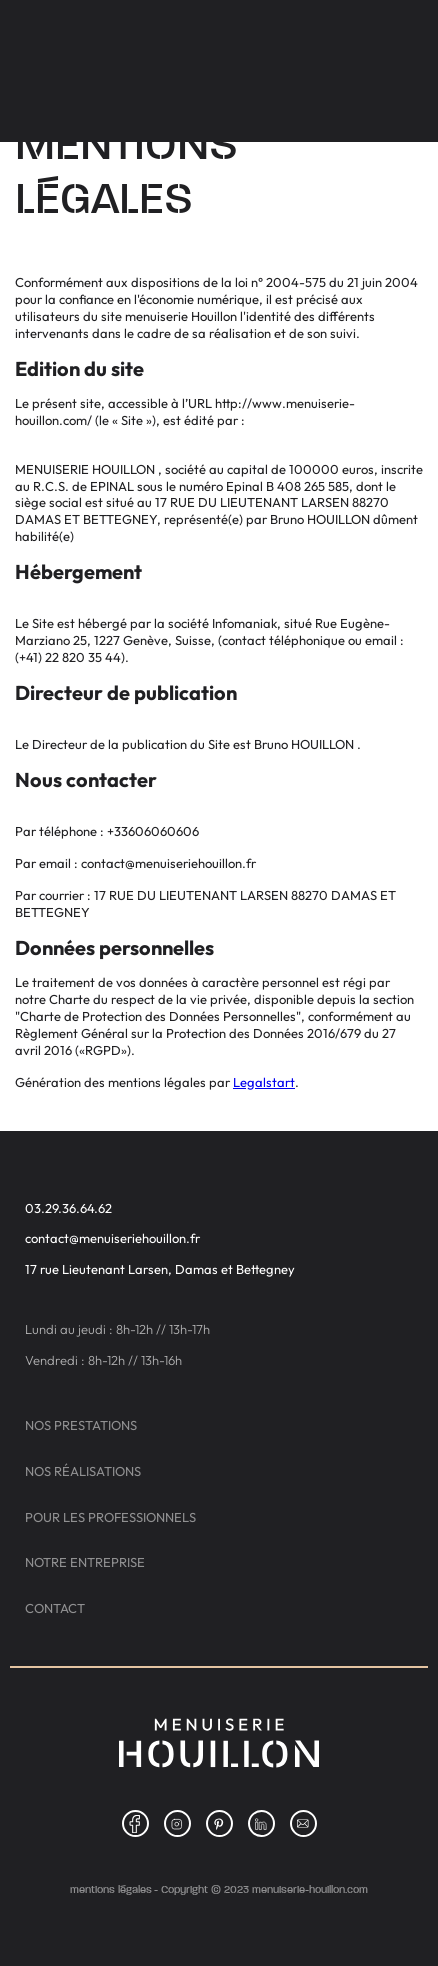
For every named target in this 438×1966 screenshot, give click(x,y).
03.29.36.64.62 (68, 1208)
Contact (55, 1608)
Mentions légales (111, 1889)
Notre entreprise (85, 1562)
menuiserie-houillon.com (310, 1889)
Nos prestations (81, 1425)
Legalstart (264, 1082)
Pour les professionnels (110, 1517)
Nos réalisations (83, 1471)
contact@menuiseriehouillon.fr (112, 1238)
